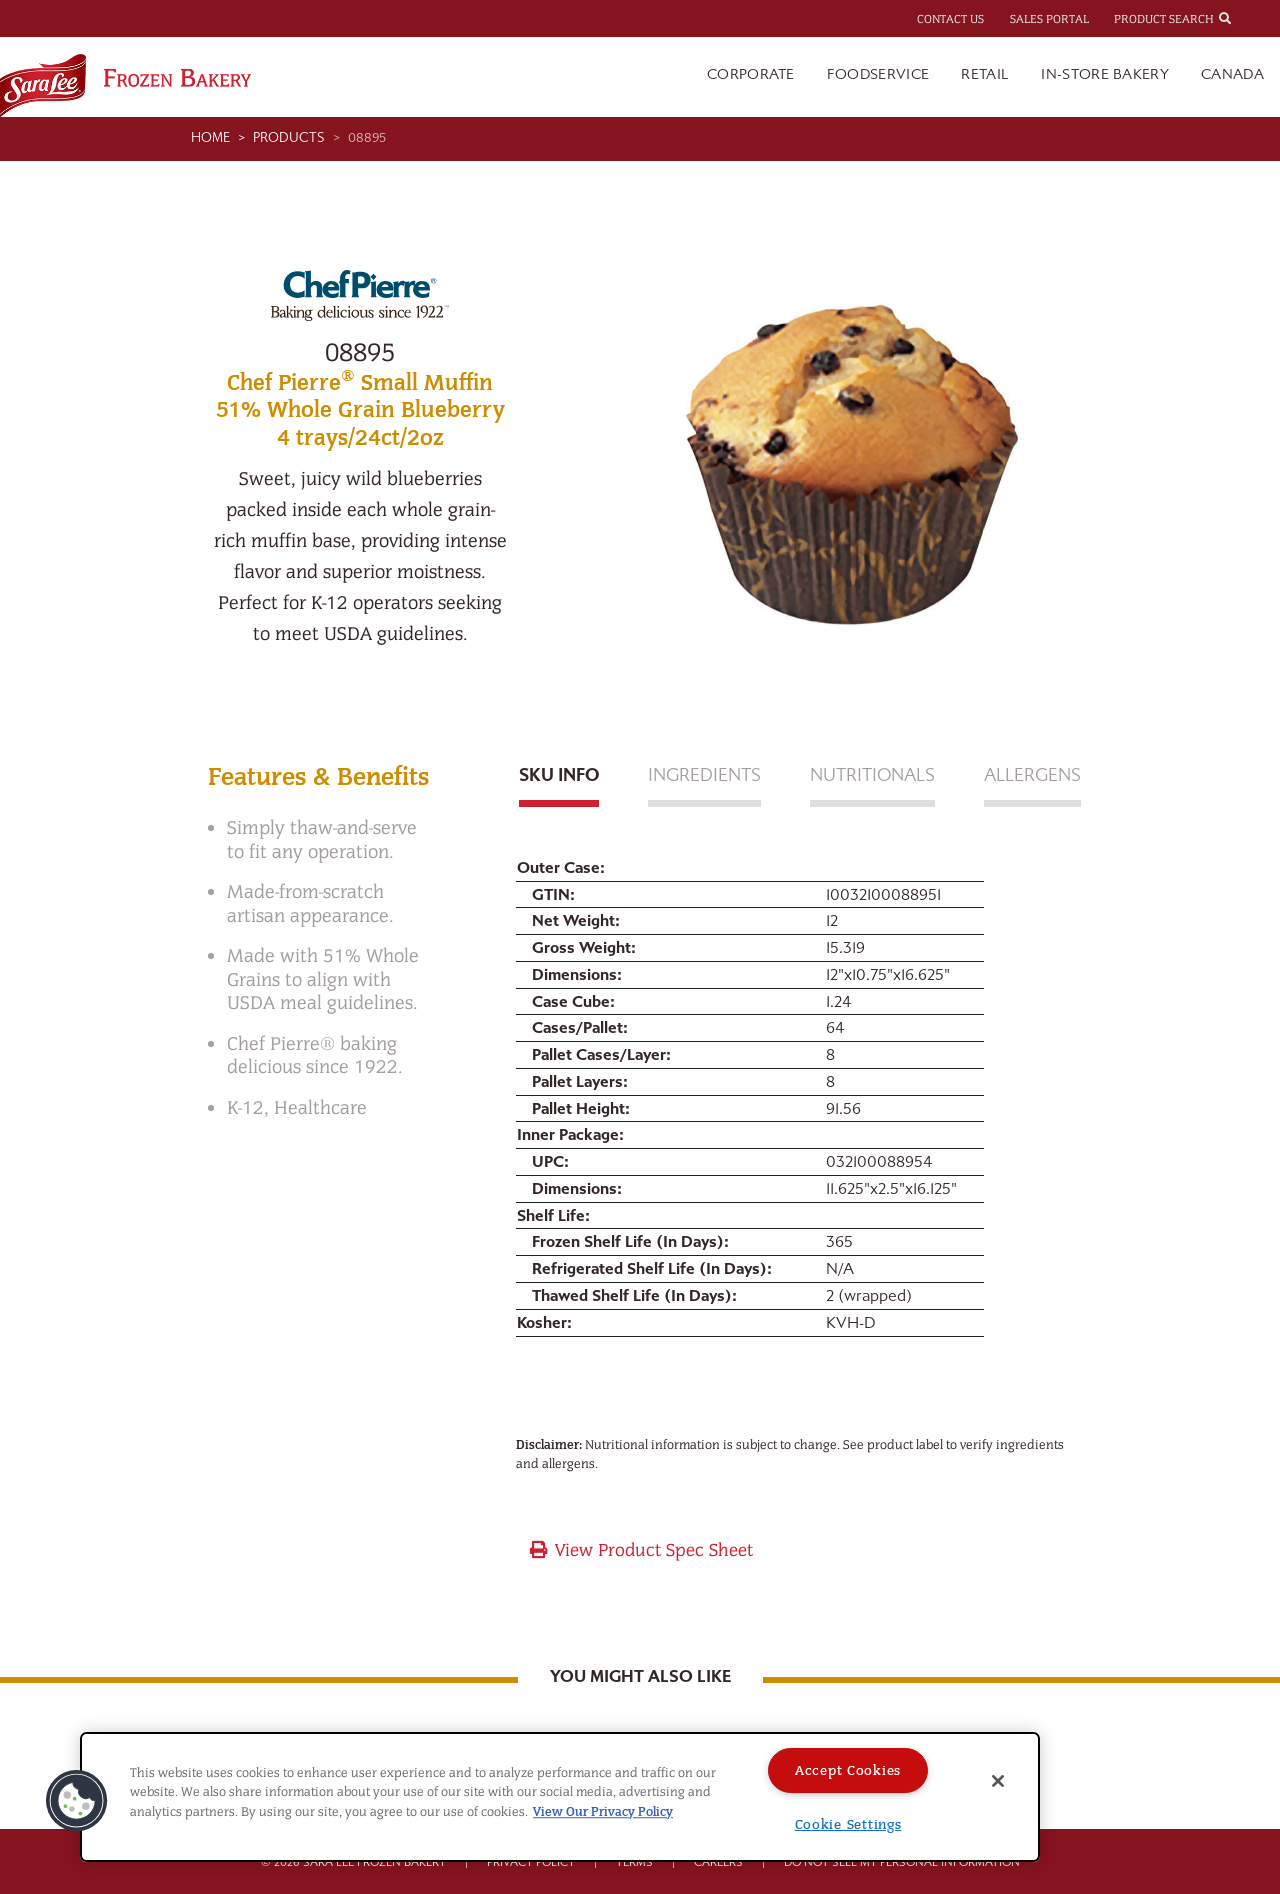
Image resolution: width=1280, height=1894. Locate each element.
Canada (1232, 74)
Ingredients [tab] (704, 775)
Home (210, 138)
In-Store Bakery (1105, 74)
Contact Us (950, 19)
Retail (985, 74)
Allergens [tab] (1032, 775)
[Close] (998, 1781)
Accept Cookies (848, 1770)
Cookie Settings (848, 1824)
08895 (367, 138)
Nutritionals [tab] (872, 775)
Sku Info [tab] (559, 775)
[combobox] (1243, 18)
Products (289, 138)
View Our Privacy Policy (603, 1811)
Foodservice (878, 74)
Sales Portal (1049, 19)
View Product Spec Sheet (640, 1550)
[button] (77, 1801)
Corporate (751, 74)
